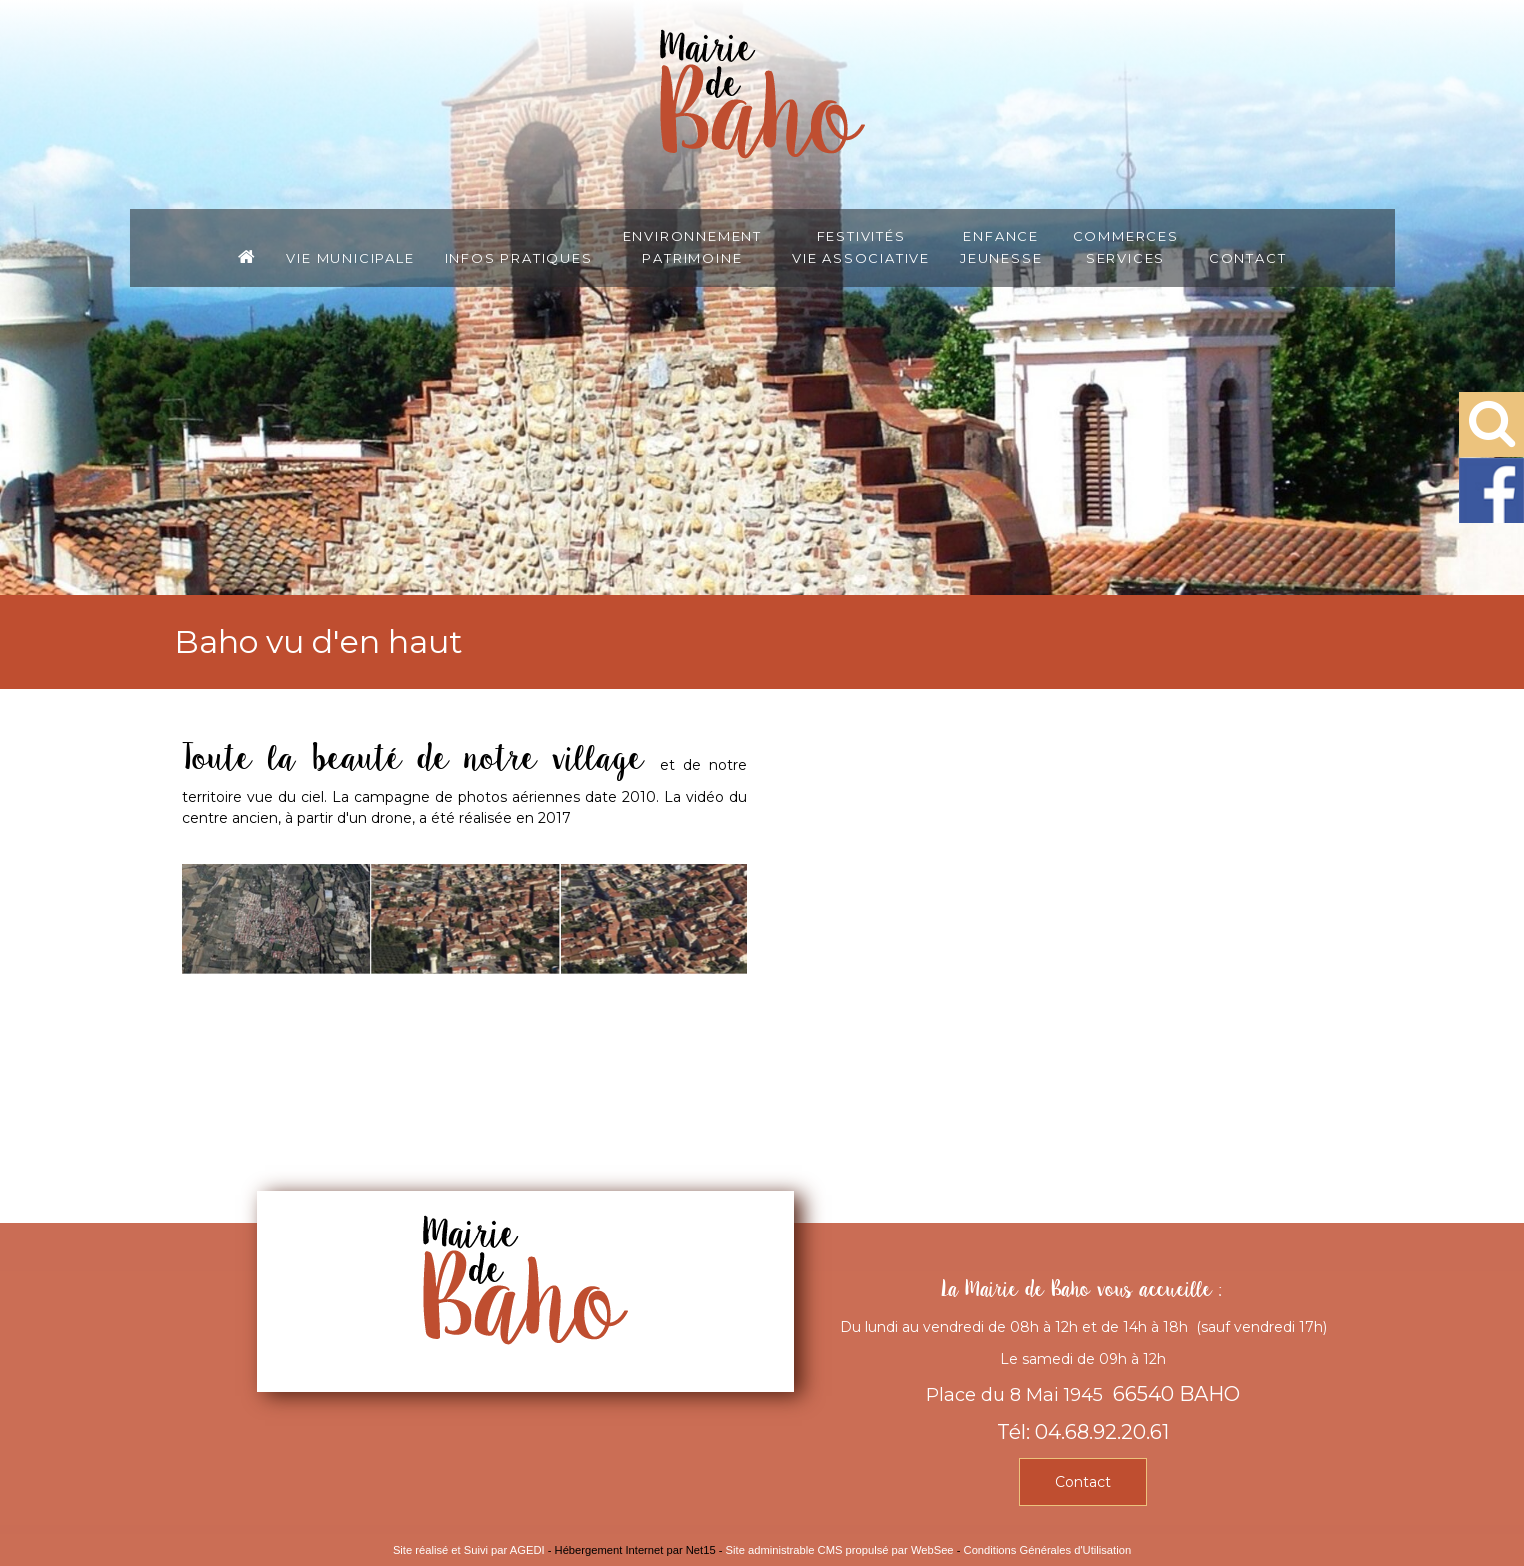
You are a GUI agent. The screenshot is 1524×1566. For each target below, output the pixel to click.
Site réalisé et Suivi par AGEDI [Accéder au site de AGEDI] (469, 1550)
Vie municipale (350, 257)
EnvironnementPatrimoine (692, 246)
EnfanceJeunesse (1001, 246)
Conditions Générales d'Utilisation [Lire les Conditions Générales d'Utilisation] (1048, 1550)
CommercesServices (1126, 246)
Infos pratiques (519, 257)
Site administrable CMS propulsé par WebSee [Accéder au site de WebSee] (840, 1550)
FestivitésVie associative (861, 246)
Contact (1248, 257)
